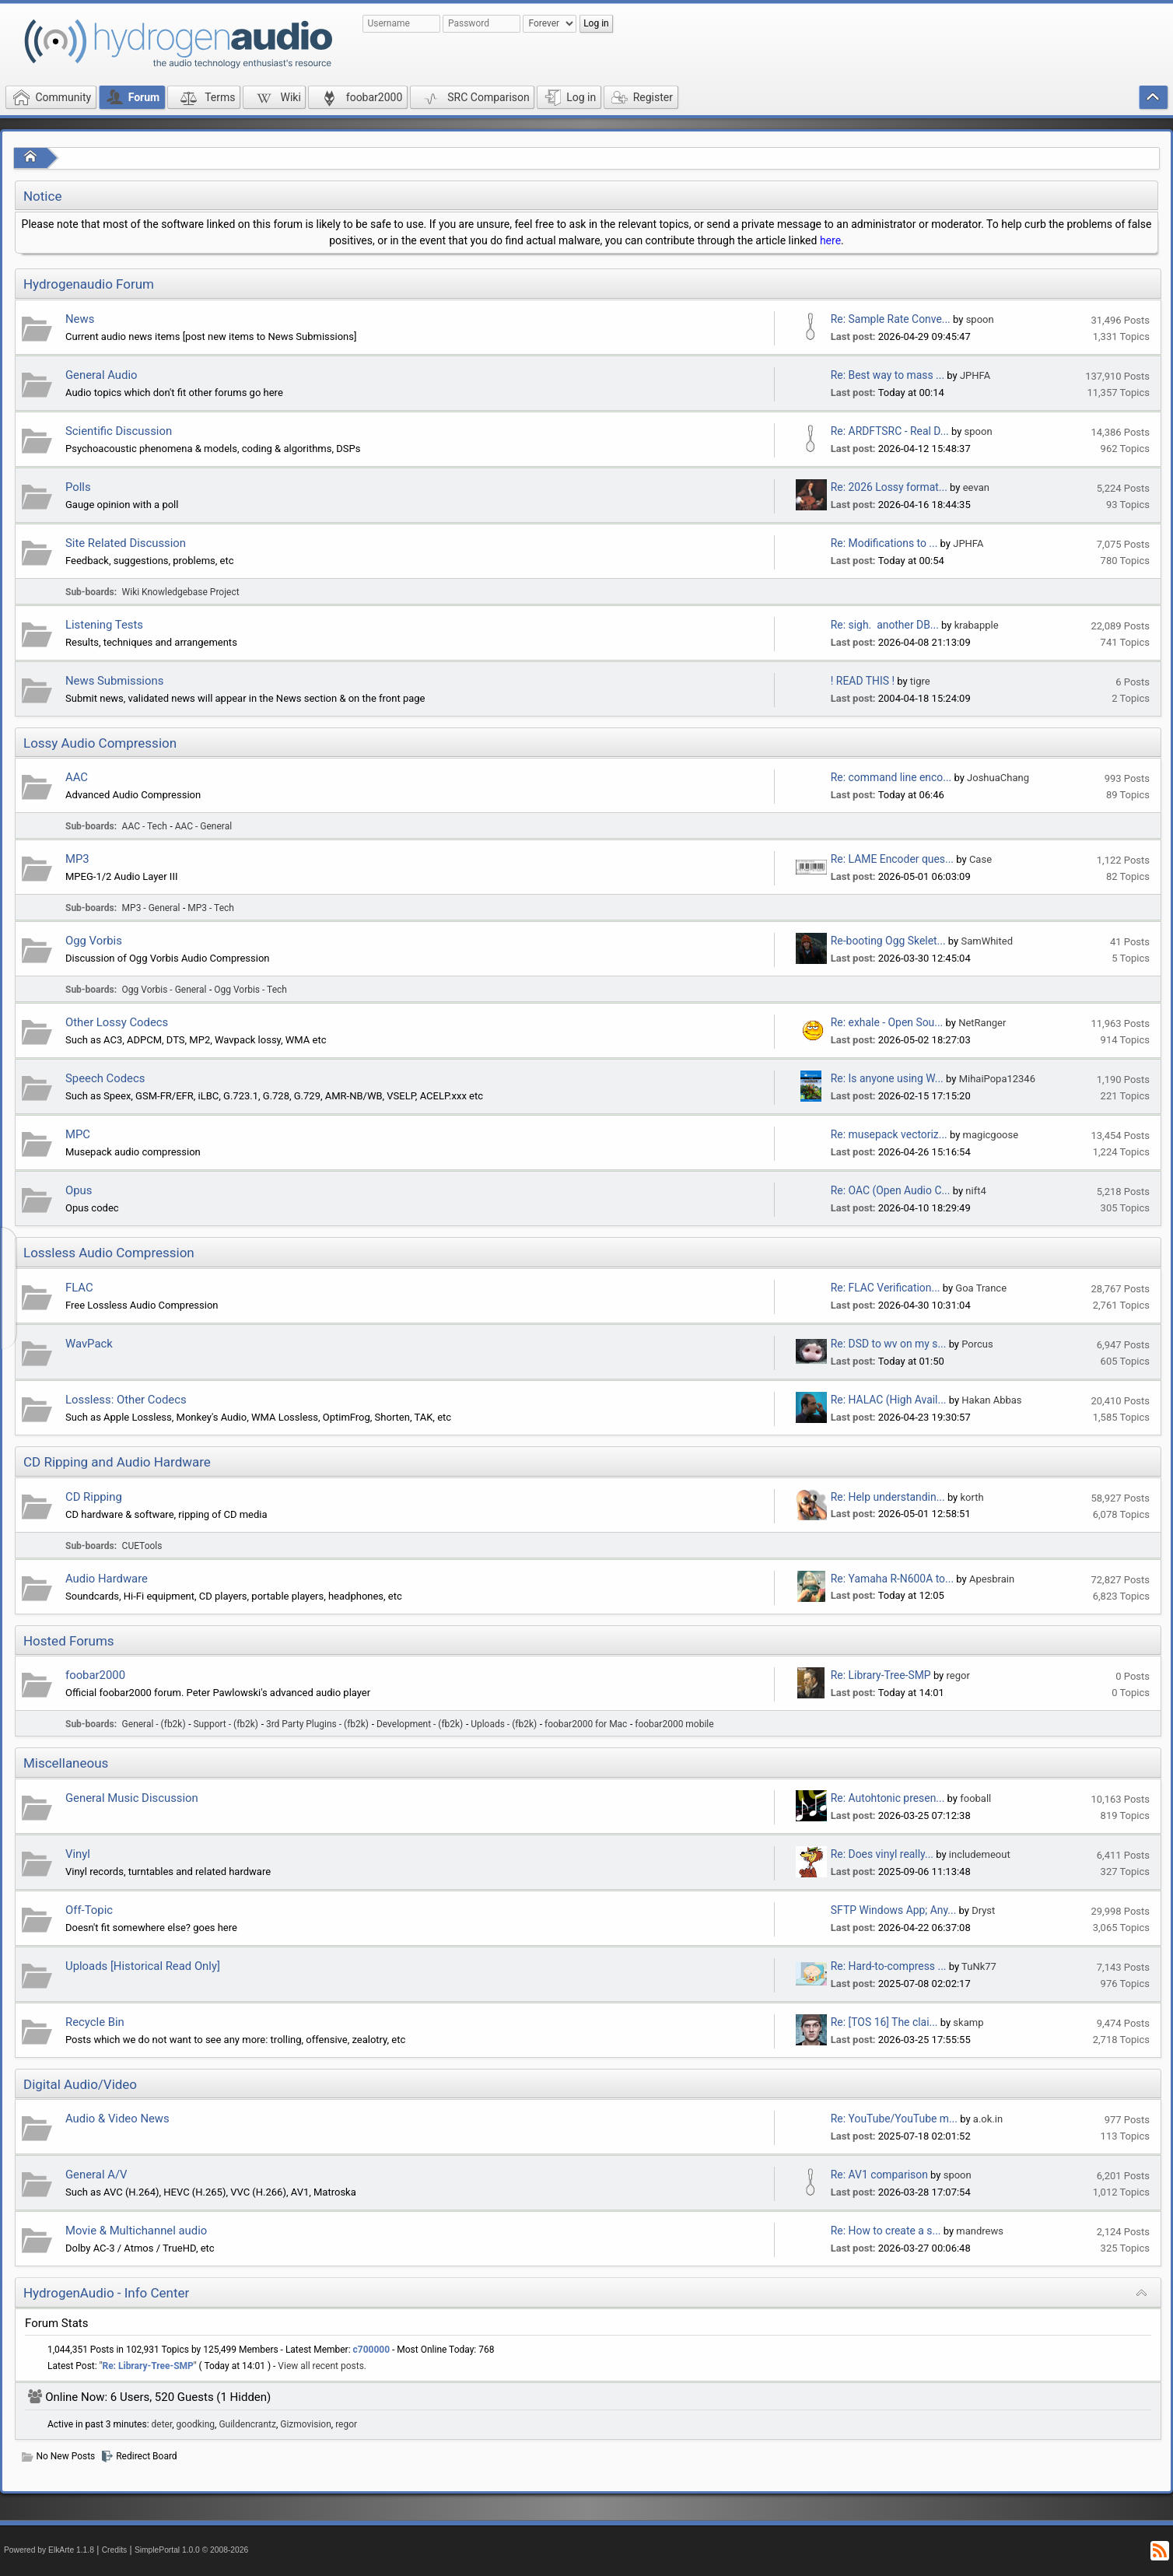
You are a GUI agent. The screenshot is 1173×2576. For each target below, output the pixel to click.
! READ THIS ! (863, 681)
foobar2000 (95, 1675)
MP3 (77, 859)
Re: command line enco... (891, 777)
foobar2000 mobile (674, 1724)
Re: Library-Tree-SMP (881, 1675)
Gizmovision (305, 2424)
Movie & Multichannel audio (136, 2231)
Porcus (977, 1344)
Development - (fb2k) (419, 1724)
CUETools (142, 1545)
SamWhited (987, 941)
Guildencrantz (247, 2424)
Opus (78, 1190)
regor (957, 1675)
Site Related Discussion (125, 543)
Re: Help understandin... (888, 1497)
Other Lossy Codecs (116, 1022)
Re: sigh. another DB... (885, 625)
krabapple (976, 625)
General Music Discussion (131, 1798)
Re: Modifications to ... (884, 543)
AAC (76, 777)
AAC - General (203, 826)
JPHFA (975, 375)
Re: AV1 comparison (879, 2174)
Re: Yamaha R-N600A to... (892, 1578)
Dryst (983, 1910)
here (830, 240)
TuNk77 (978, 1966)
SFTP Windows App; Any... (894, 1910)
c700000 (371, 2349)
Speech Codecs (105, 1078)
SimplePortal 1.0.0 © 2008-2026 (191, 2550)
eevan (976, 487)
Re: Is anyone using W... (887, 1078)
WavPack (89, 1344)
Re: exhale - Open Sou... (887, 1022)
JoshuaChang (998, 777)
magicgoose (990, 1135)
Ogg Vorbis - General (164, 989)
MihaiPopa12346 (997, 1079)
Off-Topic (89, 1910)
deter (162, 2424)
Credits (115, 2550)
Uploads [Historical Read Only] (142, 1966)
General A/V (96, 2175)
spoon (980, 319)
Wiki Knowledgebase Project (181, 592)
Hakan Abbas (991, 1400)
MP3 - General (151, 907)
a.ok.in (988, 2119)
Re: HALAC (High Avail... (889, 1399)
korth (972, 1497)
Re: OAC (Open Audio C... (891, 1190)
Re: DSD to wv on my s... (889, 1343)
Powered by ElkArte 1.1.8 (49, 2550)
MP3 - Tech (210, 907)
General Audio (101, 375)
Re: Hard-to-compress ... (889, 1966)
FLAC (79, 1288)
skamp (968, 2022)
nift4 (975, 1191)
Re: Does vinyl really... (882, 1854)
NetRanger (982, 1023)
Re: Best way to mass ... (887, 375)
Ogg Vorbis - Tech (250, 989)
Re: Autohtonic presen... (888, 1798)
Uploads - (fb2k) (504, 1724)
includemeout (979, 1854)
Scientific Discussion (118, 431)
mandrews (979, 2231)
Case (980, 859)
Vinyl (77, 1854)
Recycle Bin (94, 2022)
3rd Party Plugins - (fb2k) (317, 1724)
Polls (78, 487)
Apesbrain (991, 1579)
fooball (975, 1798)
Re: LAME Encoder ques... (892, 859)
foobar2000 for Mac (585, 1724)
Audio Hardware (106, 1579)
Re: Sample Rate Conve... (891, 319)
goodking (196, 2424)
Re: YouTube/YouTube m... (894, 2118)
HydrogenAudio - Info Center (106, 2293)
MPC (77, 1134)
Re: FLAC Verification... (885, 1287)
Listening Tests (104, 625)
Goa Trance (981, 1288)
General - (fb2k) (154, 1724)
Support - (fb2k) (226, 1724)
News (79, 319)
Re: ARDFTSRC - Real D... (890, 431)
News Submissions (114, 681)
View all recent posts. (322, 2365)
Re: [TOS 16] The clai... (884, 2022)
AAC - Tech (144, 826)
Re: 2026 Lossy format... (889, 487)
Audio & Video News (117, 2119)
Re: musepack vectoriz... (889, 1134)
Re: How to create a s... (886, 2230)
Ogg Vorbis (93, 941)
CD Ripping (93, 1497)
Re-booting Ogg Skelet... (888, 940)
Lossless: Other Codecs (126, 1400)
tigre (920, 681)
